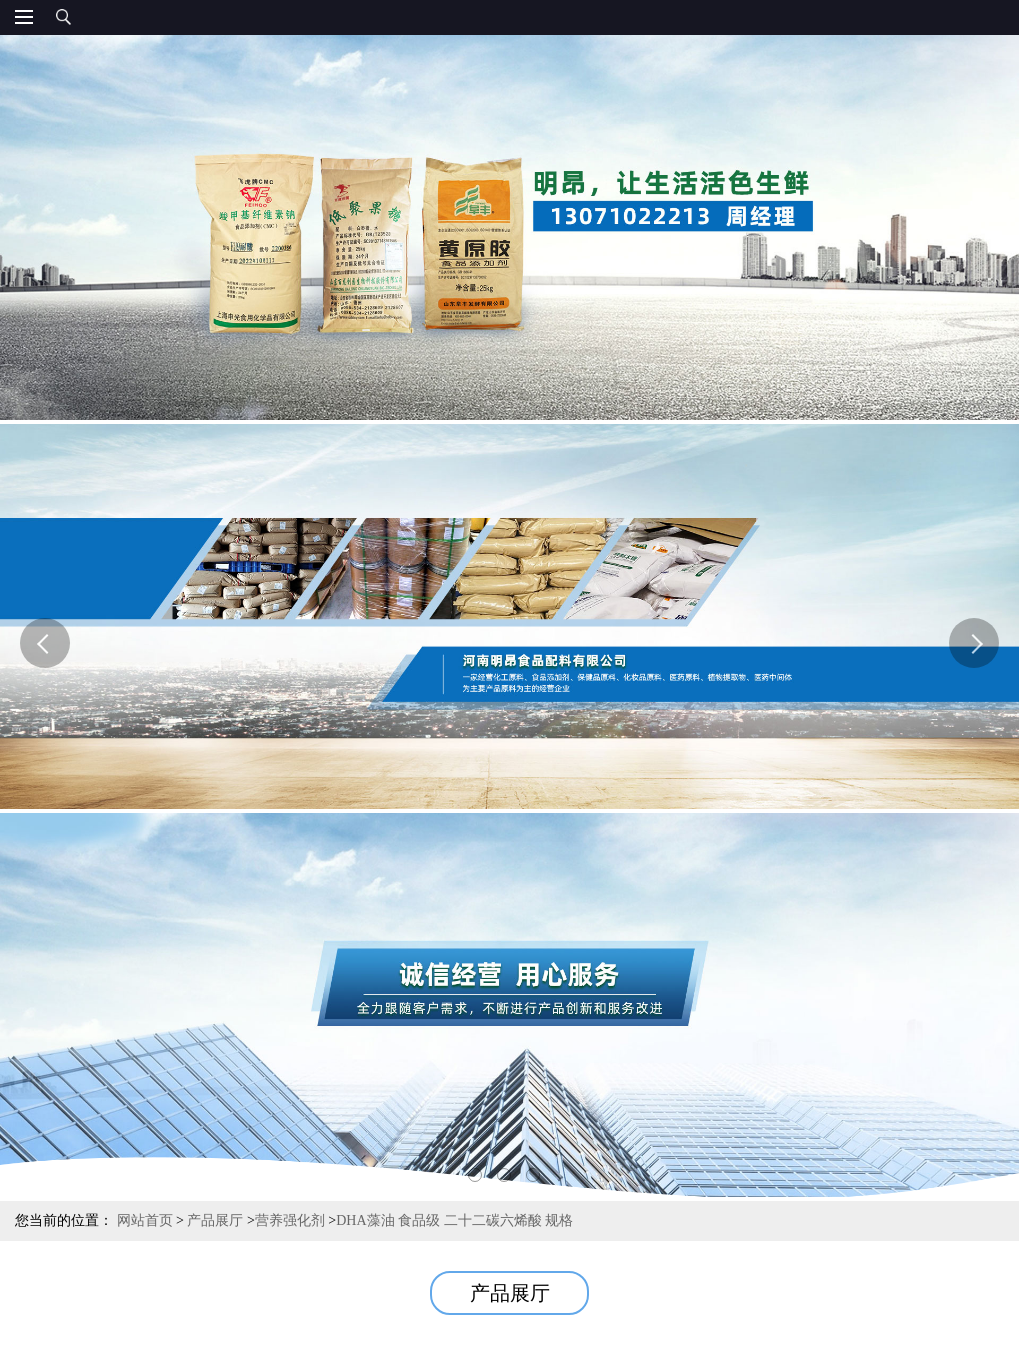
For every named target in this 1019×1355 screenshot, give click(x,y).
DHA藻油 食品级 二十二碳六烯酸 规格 (454, 1220)
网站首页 (145, 1220)
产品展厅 (215, 1220)
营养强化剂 (290, 1220)
